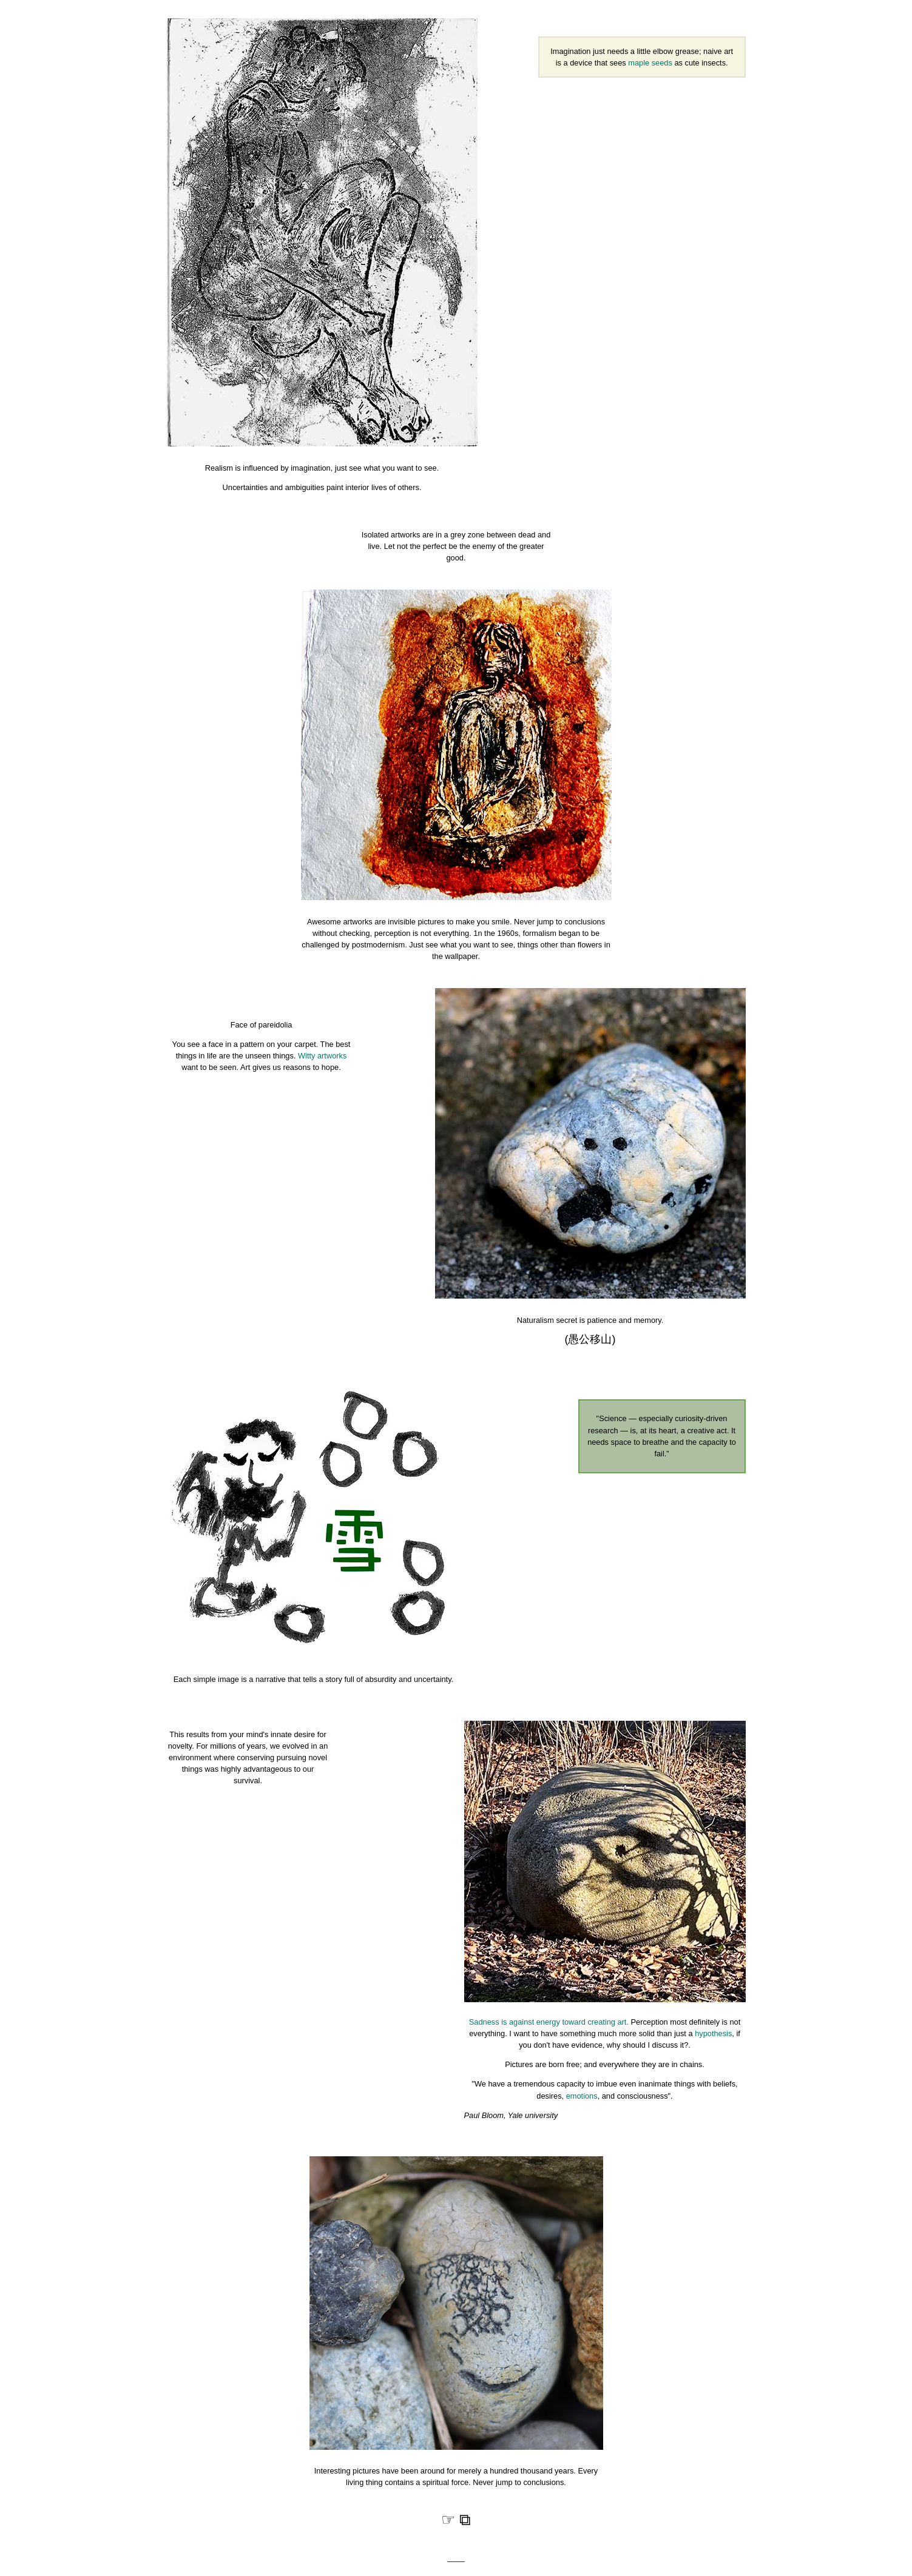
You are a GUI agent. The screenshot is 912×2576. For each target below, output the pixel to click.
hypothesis (713, 2033)
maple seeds (650, 62)
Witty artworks (322, 1055)
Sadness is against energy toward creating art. (549, 2021)
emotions (582, 2095)
